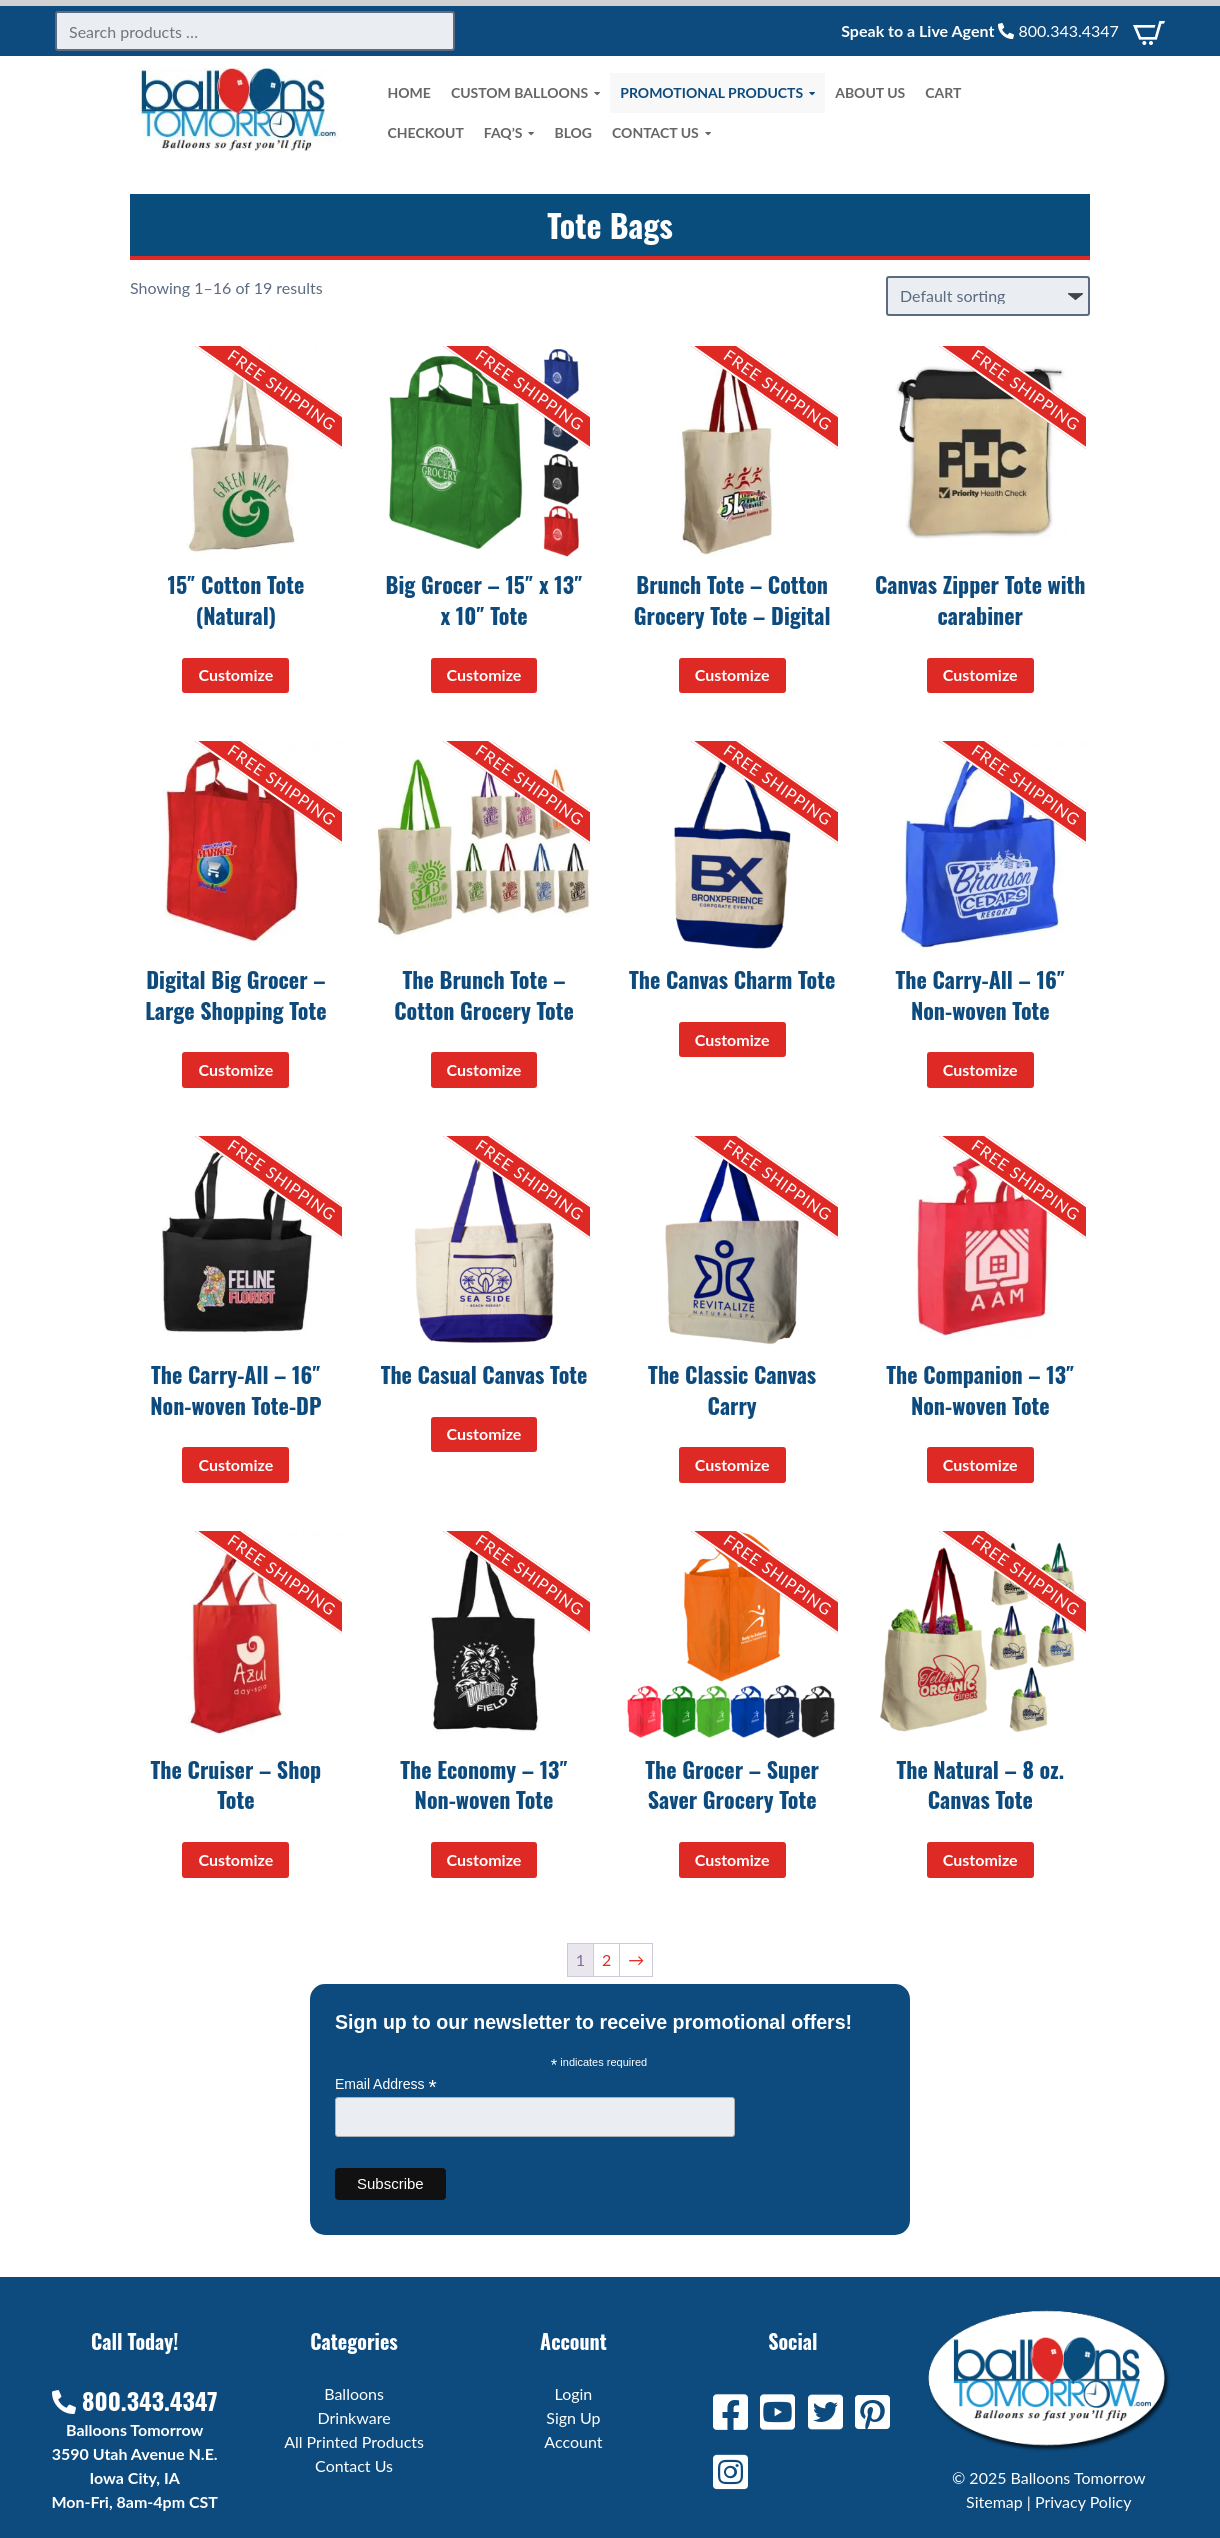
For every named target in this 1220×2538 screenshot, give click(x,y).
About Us (870, 92)
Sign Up (573, 2417)
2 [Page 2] (606, 1959)
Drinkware (354, 2417)
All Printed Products (354, 2441)
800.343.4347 (1058, 30)
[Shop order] (988, 296)
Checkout (426, 132)
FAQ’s (509, 133)
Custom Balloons (525, 93)
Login (574, 2393)
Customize (235, 674)
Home (409, 92)
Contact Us (661, 133)
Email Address (386, 2084)
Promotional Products (717, 93)
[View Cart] (1149, 30)
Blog (573, 132)
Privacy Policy (1083, 2501)
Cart (943, 92)
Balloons (354, 2393)
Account (573, 2441)
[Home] (239, 145)
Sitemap (994, 2501)
